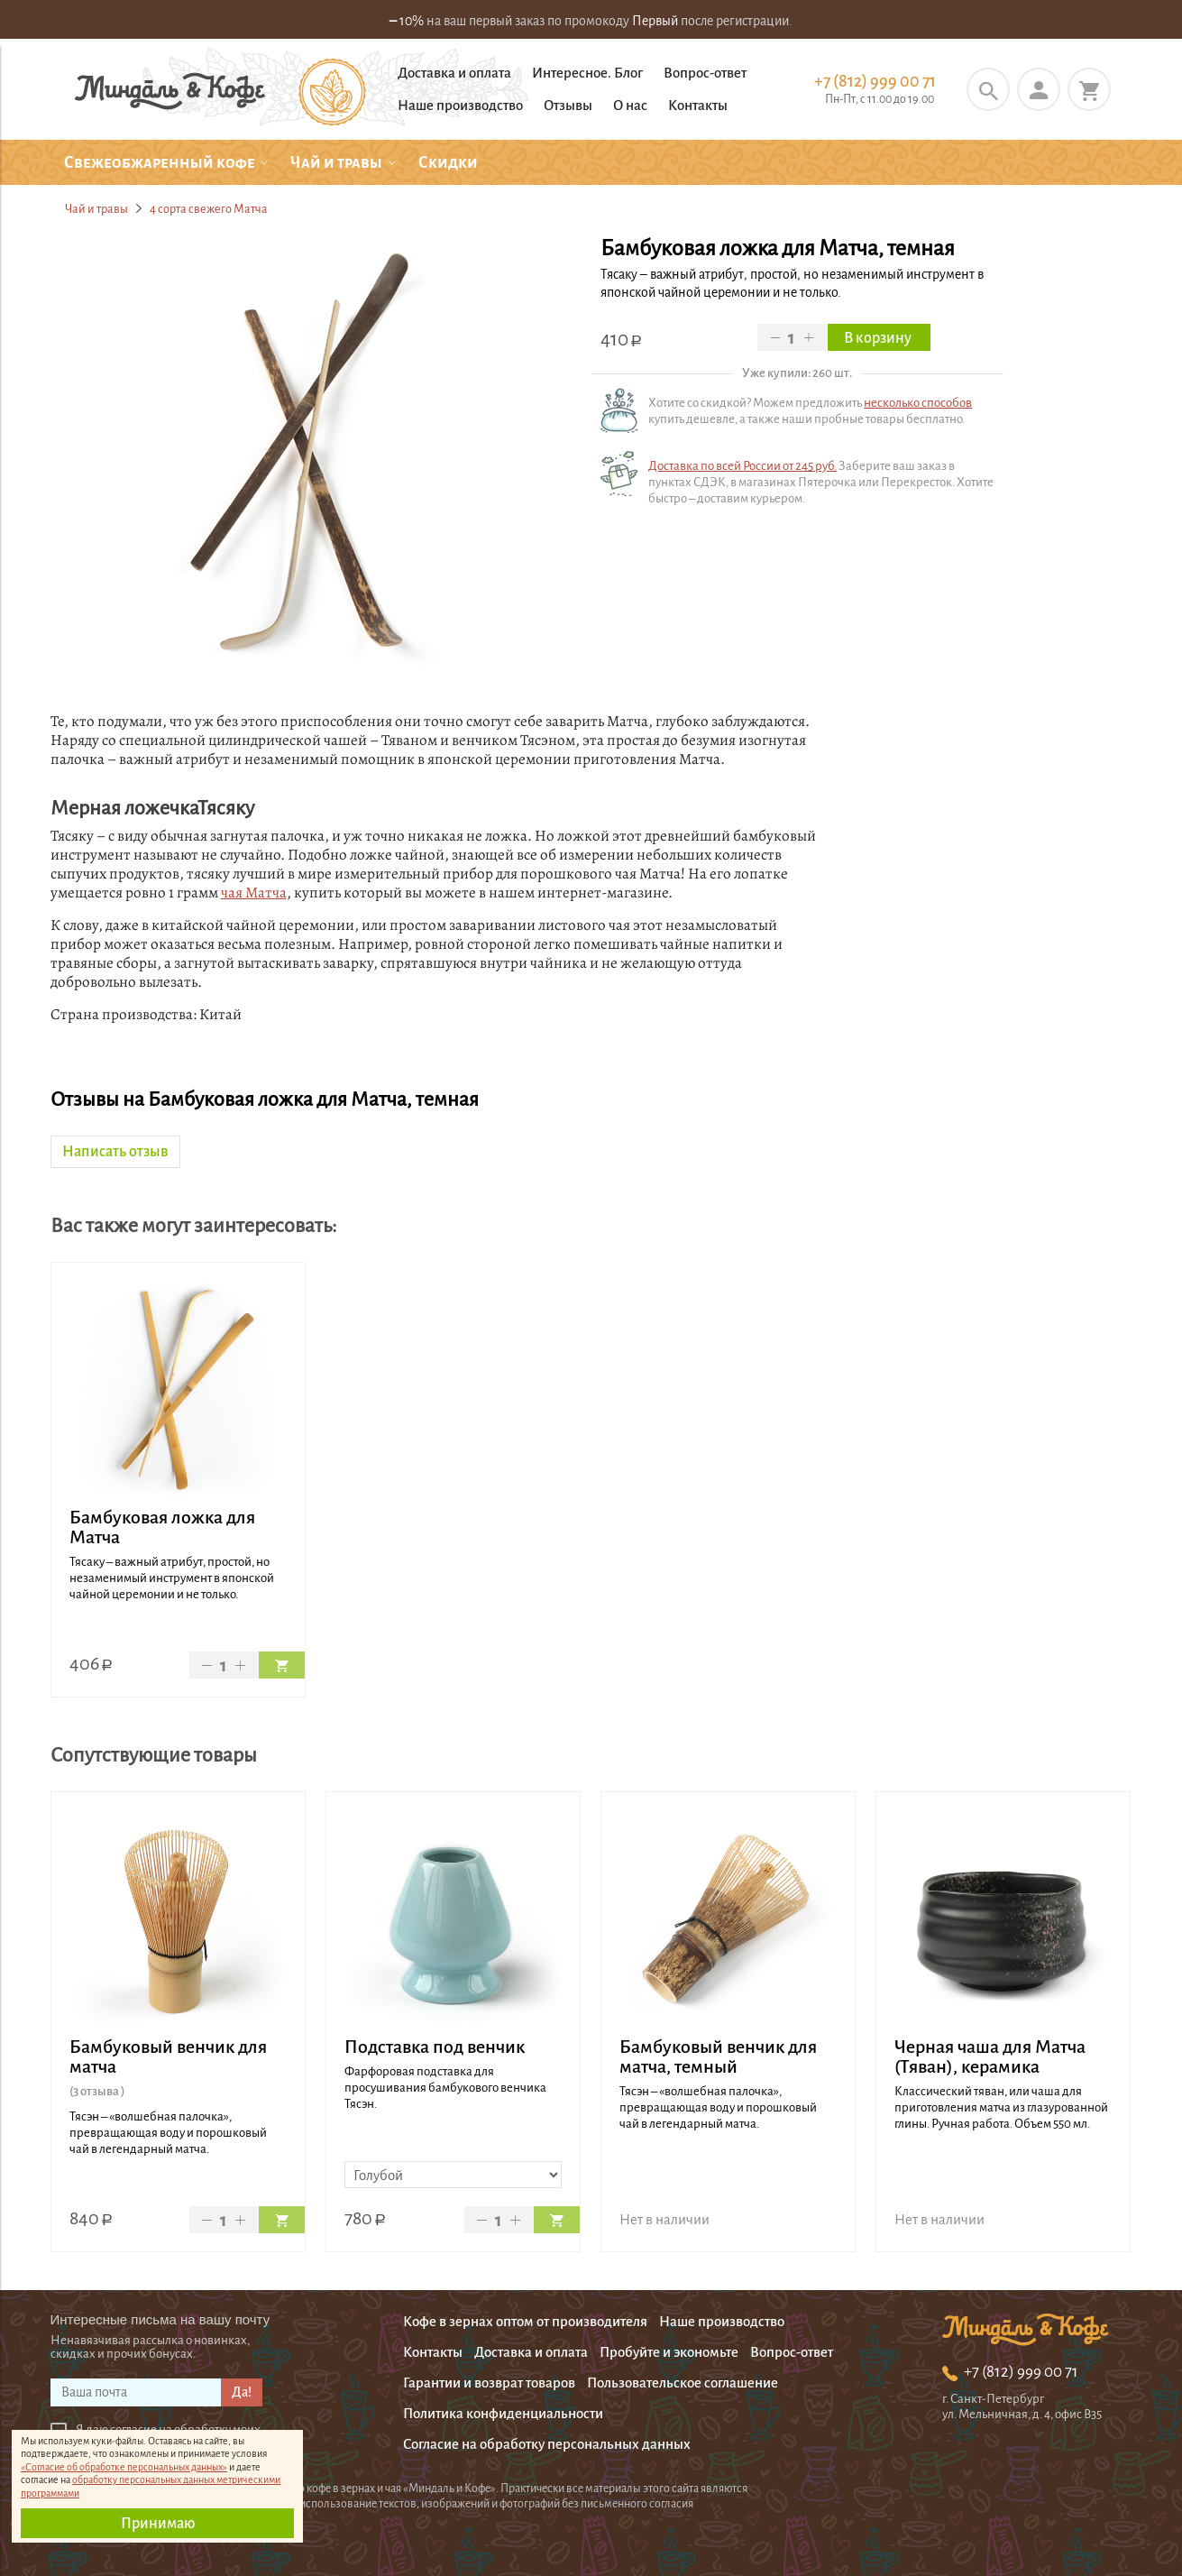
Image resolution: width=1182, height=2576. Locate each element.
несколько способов (918, 402)
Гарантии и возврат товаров (489, 2382)
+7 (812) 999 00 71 (875, 81)
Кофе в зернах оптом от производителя (525, 2321)
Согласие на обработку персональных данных (547, 2444)
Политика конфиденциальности (503, 2413)
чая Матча (254, 892)
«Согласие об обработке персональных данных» (124, 2466)
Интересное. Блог (587, 72)
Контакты (698, 105)
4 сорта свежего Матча (209, 209)
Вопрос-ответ (705, 72)
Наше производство (460, 105)
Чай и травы (96, 209)
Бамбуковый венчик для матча (168, 2056)
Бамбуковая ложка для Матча (162, 1527)
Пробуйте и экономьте (669, 2352)
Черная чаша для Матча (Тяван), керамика (990, 2056)
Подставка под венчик (434, 2046)
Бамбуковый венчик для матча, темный (718, 2056)
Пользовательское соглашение (682, 2382)
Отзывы (568, 105)
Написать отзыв (115, 1152)
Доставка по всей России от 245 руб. (742, 466)
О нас (630, 105)
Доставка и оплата (454, 72)
